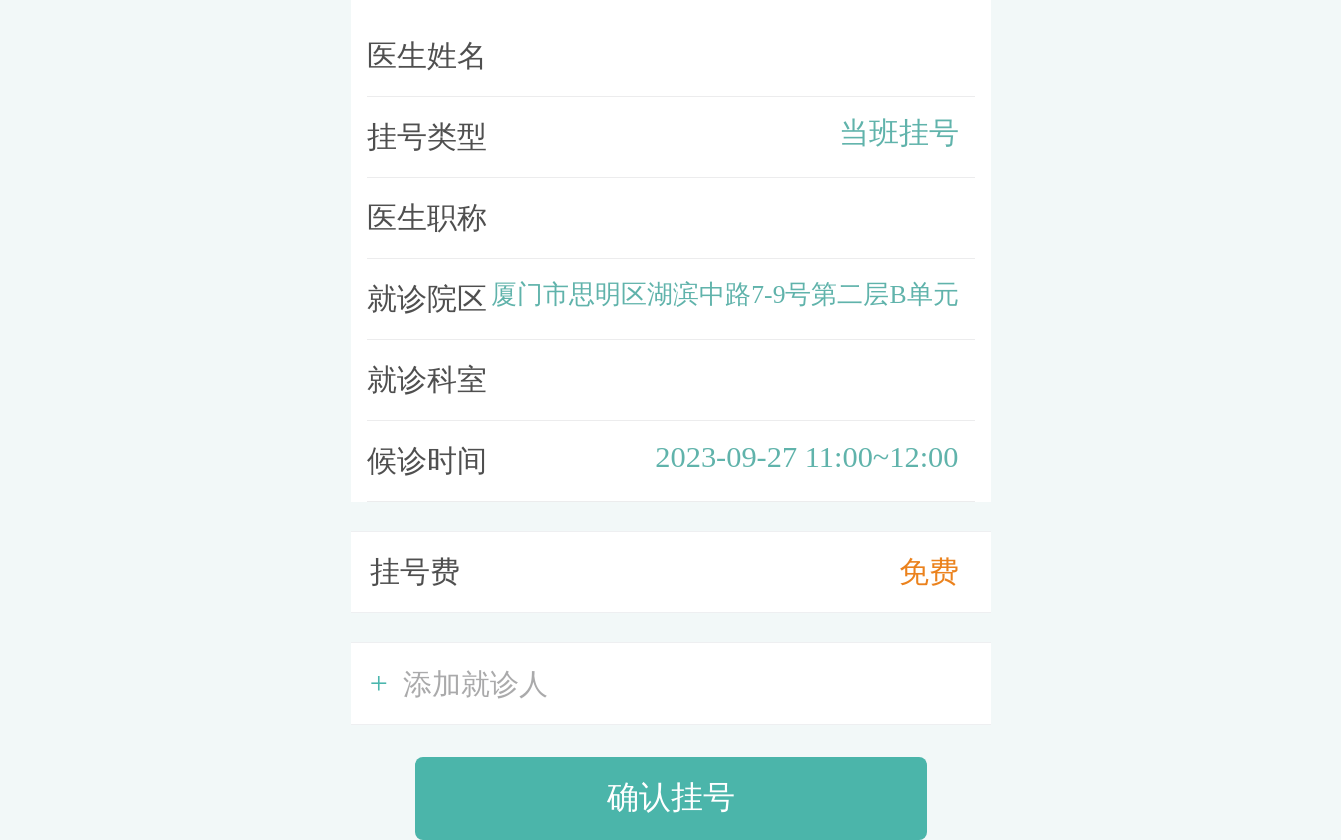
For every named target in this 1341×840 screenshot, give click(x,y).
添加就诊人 (459, 683)
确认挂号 (671, 797)
